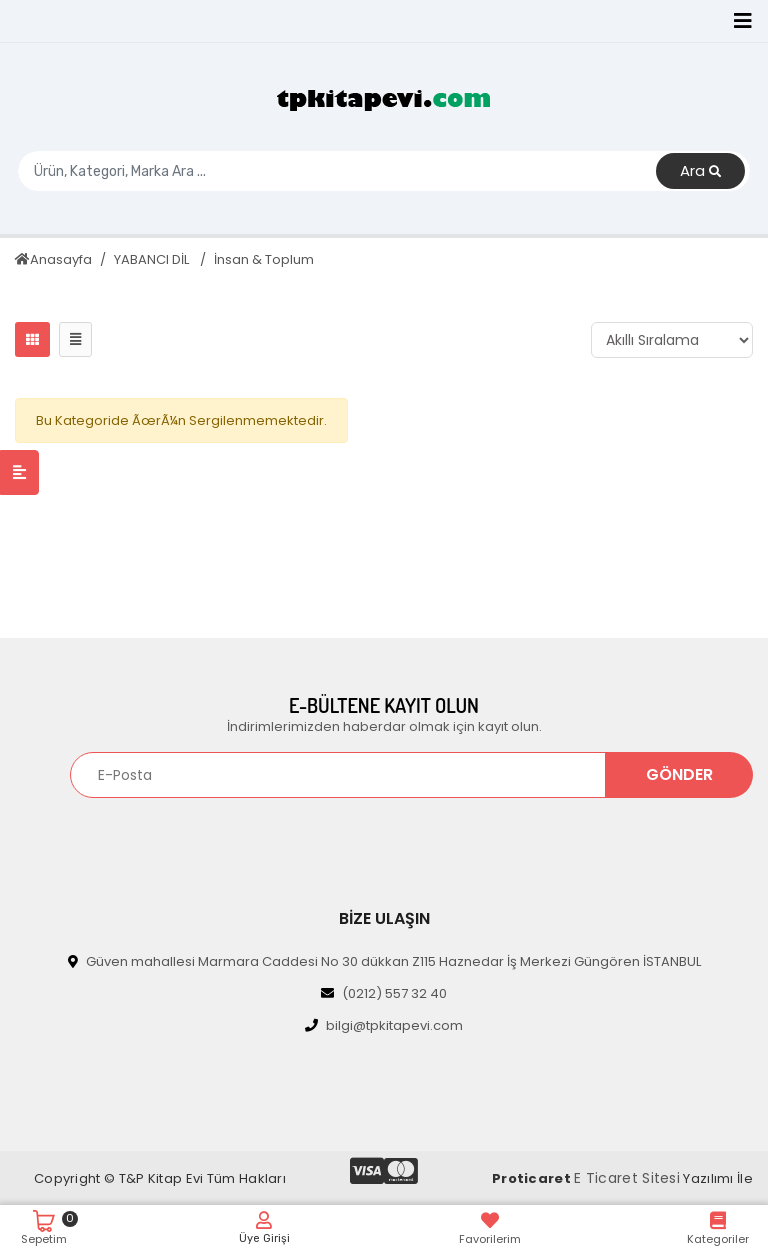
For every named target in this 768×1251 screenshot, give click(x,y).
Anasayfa (53, 259)
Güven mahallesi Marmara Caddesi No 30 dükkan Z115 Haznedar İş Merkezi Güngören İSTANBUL (384, 961)
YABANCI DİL (153, 259)
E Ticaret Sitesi (627, 1178)
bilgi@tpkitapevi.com (384, 1025)
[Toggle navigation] (743, 21)
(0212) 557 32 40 (384, 993)
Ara (700, 171)
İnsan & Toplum (264, 259)
